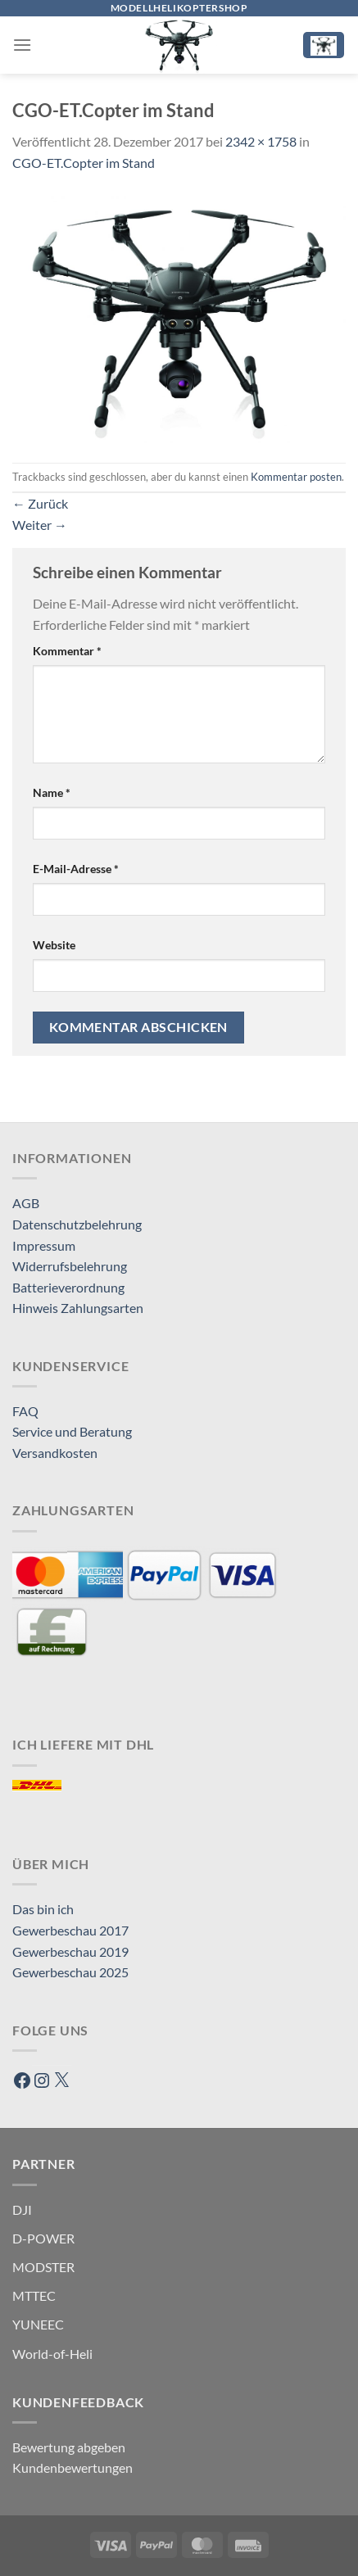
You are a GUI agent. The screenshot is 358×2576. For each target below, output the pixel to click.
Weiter (39, 524)
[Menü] (22, 45)
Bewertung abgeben (68, 2447)
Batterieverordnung (68, 1287)
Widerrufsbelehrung (69, 1266)
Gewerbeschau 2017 (70, 1930)
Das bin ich (43, 1909)
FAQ (25, 1411)
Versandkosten (54, 1452)
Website (54, 945)
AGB (25, 1203)
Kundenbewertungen (72, 2467)
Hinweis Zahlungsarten (77, 1307)
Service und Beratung (72, 1431)
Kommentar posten (296, 476)
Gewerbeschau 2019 (70, 1951)
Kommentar (67, 651)
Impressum (43, 1245)
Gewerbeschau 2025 (70, 1972)
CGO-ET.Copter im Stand (83, 162)
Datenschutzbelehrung (77, 1224)
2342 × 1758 (261, 141)
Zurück (40, 503)
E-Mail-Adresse (76, 869)
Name (51, 792)
